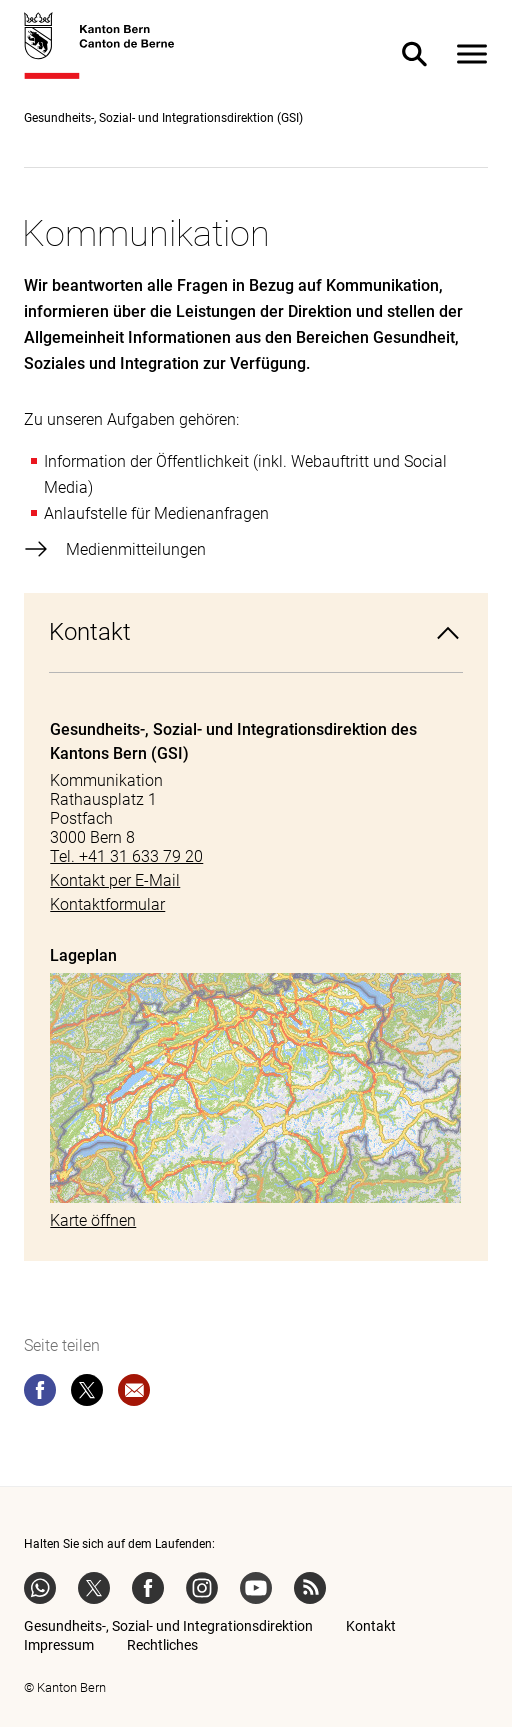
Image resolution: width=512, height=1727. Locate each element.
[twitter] (87, 1394)
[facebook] (40, 1394)
